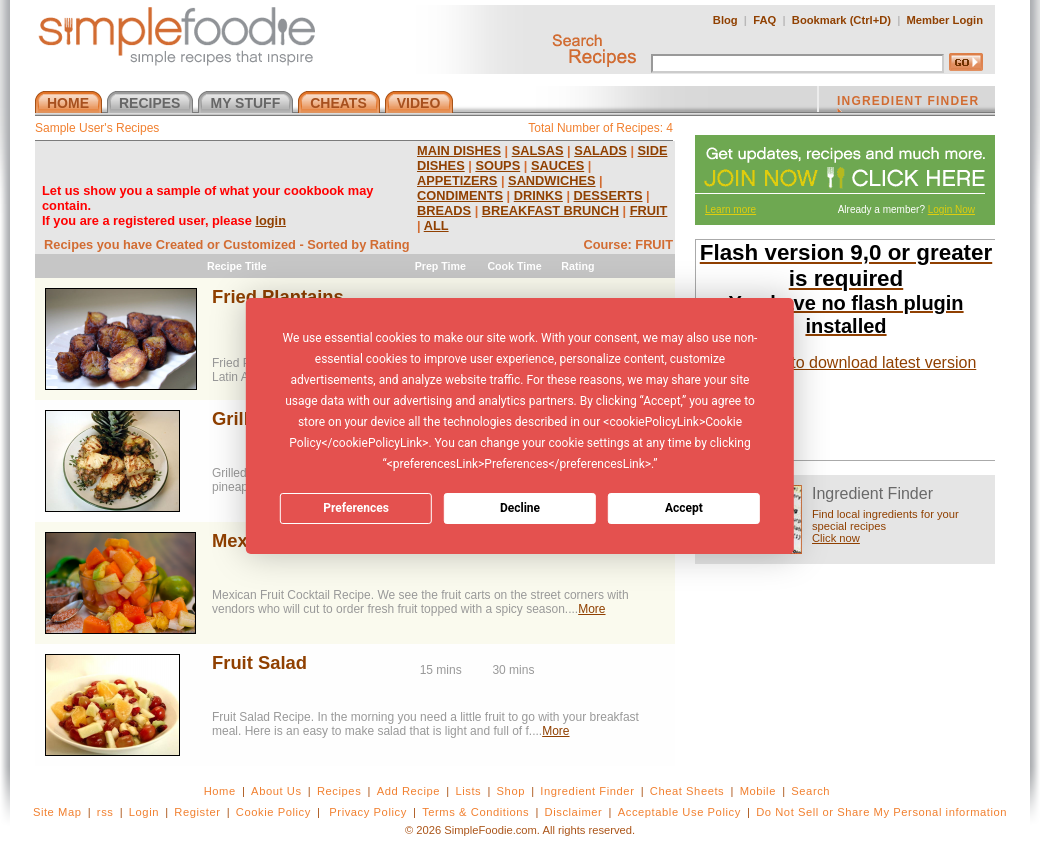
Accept (684, 508)
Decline (520, 508)
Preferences (356, 508)
